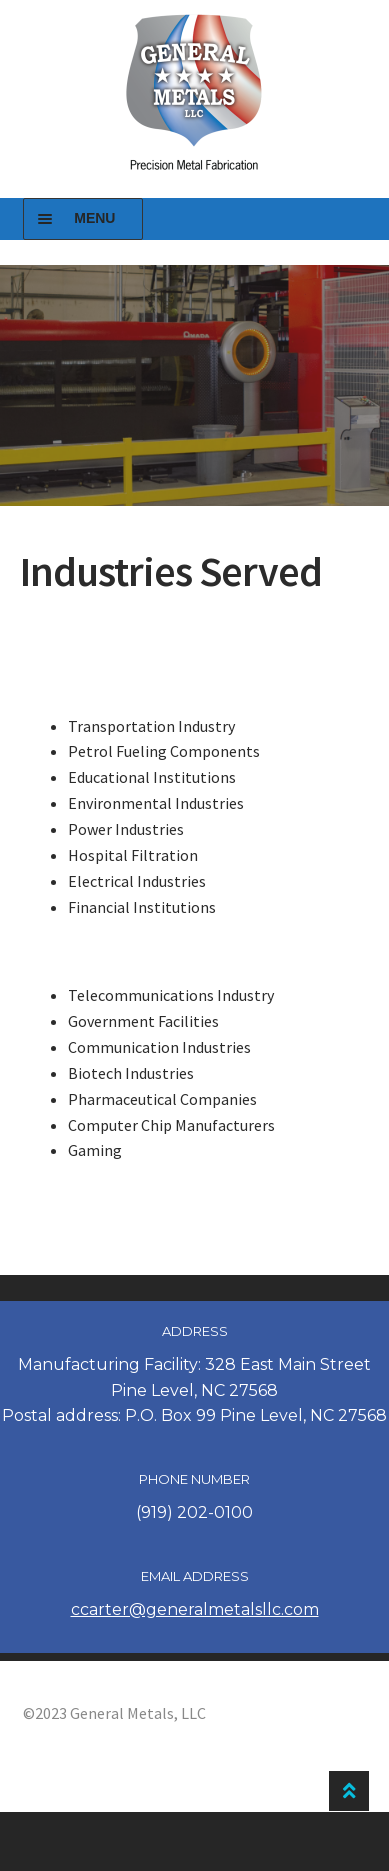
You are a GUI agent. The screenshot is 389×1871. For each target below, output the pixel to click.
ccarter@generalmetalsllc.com (195, 1609)
